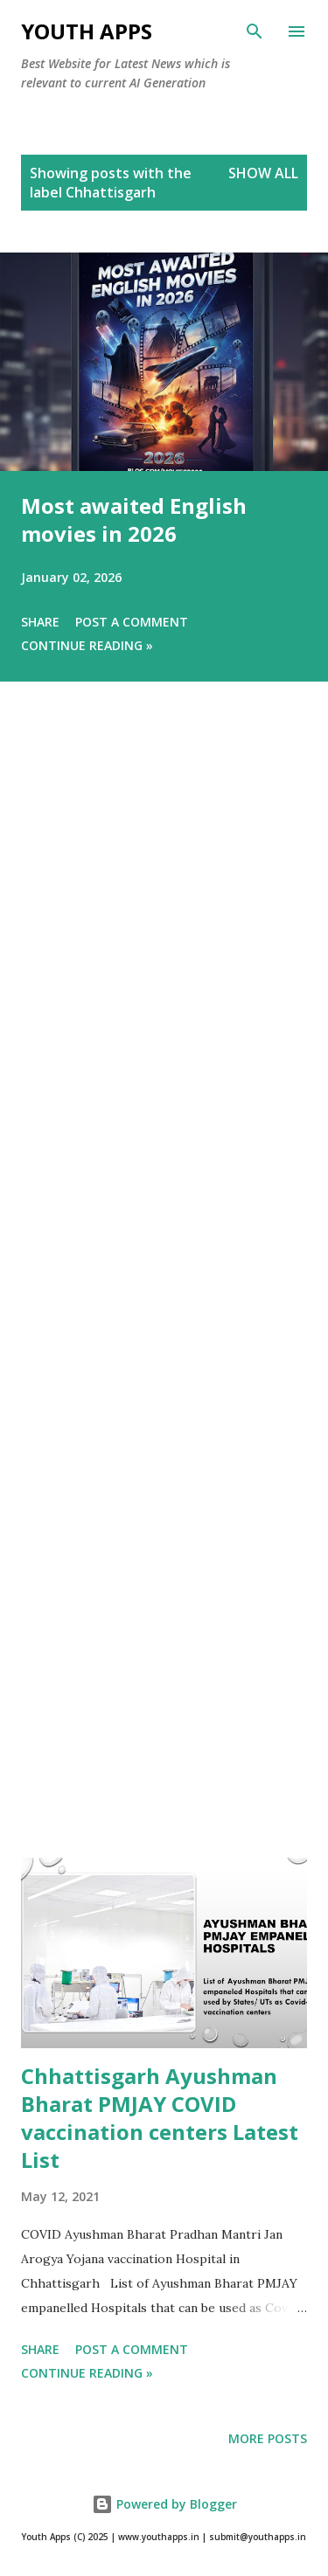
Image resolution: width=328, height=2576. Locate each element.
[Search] (254, 31)
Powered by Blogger (164, 2504)
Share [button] (40, 621)
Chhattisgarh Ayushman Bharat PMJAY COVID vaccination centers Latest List (159, 2117)
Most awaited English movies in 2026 (134, 519)
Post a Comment (131, 621)
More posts (267, 2438)
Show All (263, 173)
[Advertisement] (164, 1294)
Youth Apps (86, 31)
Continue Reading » (87, 645)
